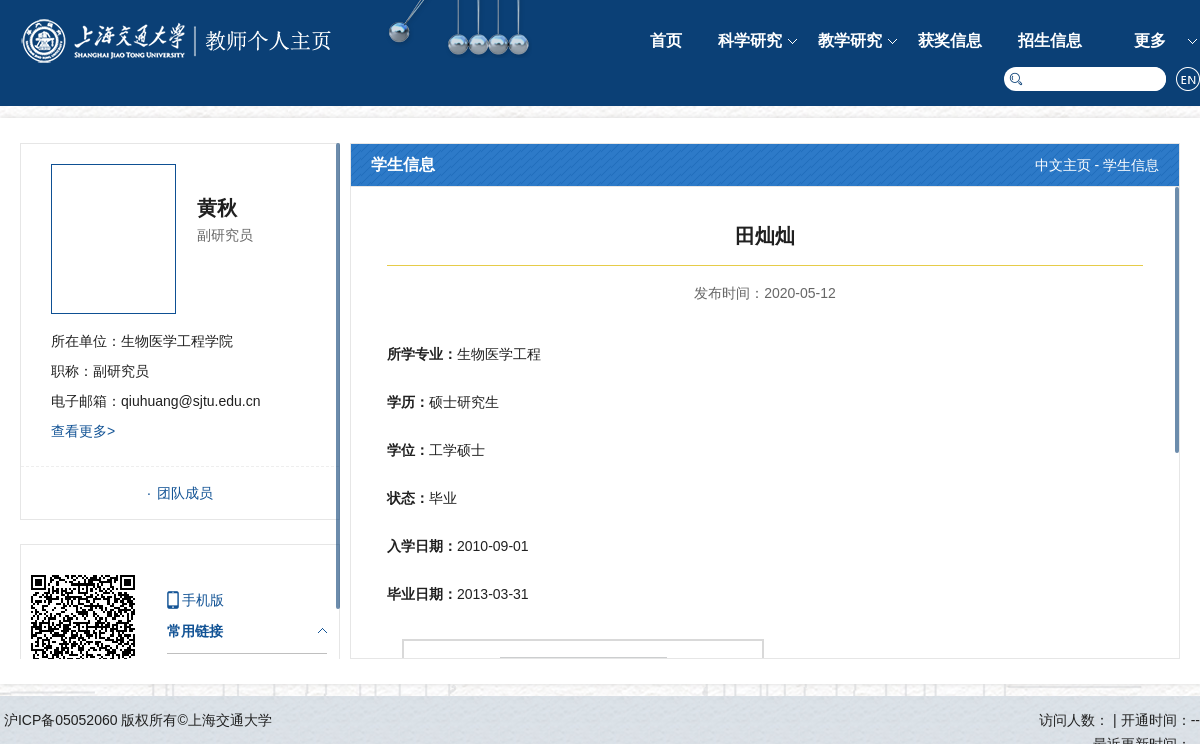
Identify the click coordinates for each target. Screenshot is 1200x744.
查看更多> (83, 431)
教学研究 (850, 40)
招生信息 (1050, 40)
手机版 (203, 600)
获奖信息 (950, 40)
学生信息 (1131, 165)
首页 (666, 40)
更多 (1150, 40)
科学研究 (750, 40)
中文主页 (1063, 165)
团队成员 (185, 493)
